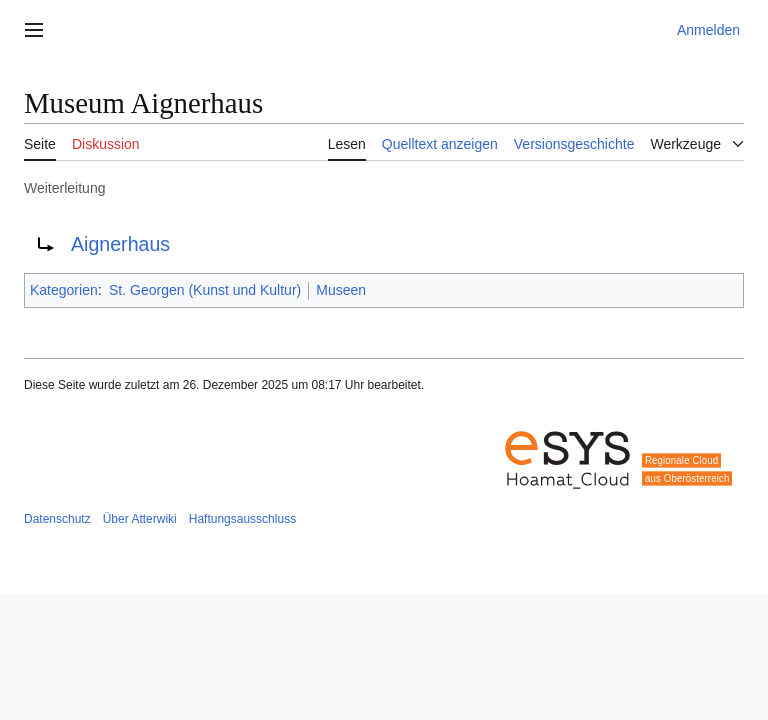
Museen (341, 290)
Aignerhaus (120, 244)
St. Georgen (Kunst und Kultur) (205, 290)
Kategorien (64, 290)
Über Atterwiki (140, 519)
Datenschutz (57, 519)
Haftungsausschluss (242, 519)
